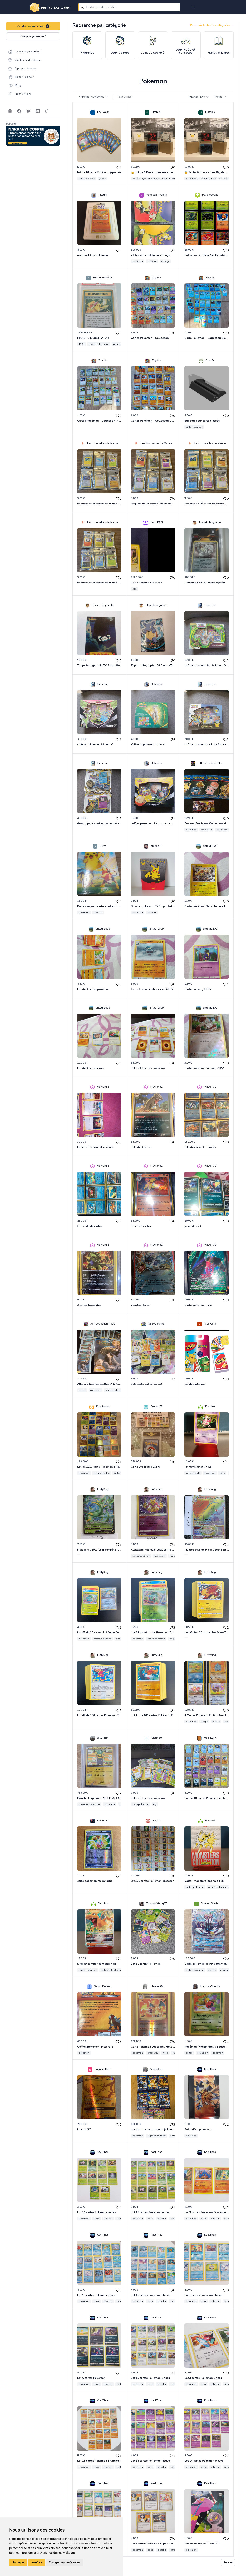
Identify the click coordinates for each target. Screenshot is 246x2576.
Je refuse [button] (36, 2562)
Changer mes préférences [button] (64, 2562)
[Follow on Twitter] (28, 111)
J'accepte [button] (18, 2562)
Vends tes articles (33, 26)
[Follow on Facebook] (19, 111)
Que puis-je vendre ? (33, 36)
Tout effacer (125, 97)
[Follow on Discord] (38, 111)
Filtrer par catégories (93, 97)
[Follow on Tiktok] (46, 111)
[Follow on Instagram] (10, 111)
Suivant (228, 2562)
